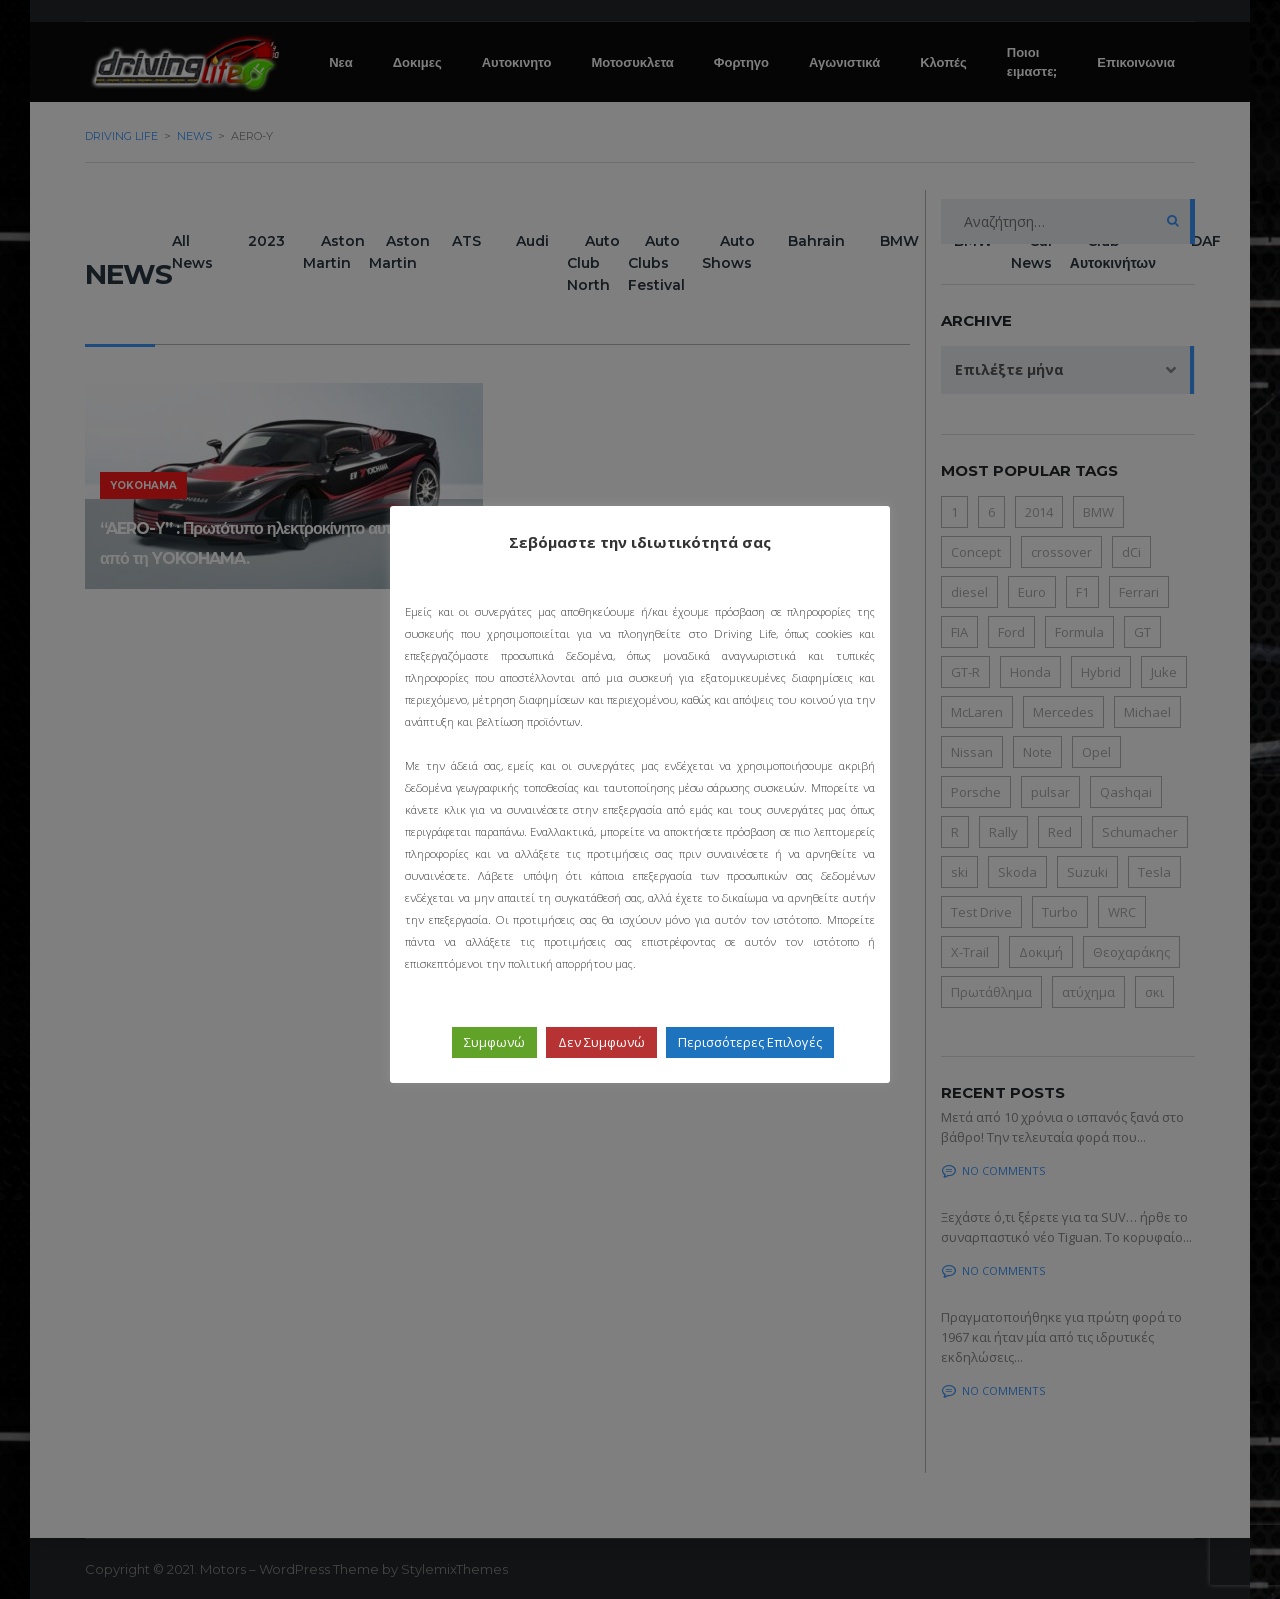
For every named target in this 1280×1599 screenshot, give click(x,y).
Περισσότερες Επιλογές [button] (750, 1042)
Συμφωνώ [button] (494, 1042)
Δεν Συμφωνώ (601, 1042)
